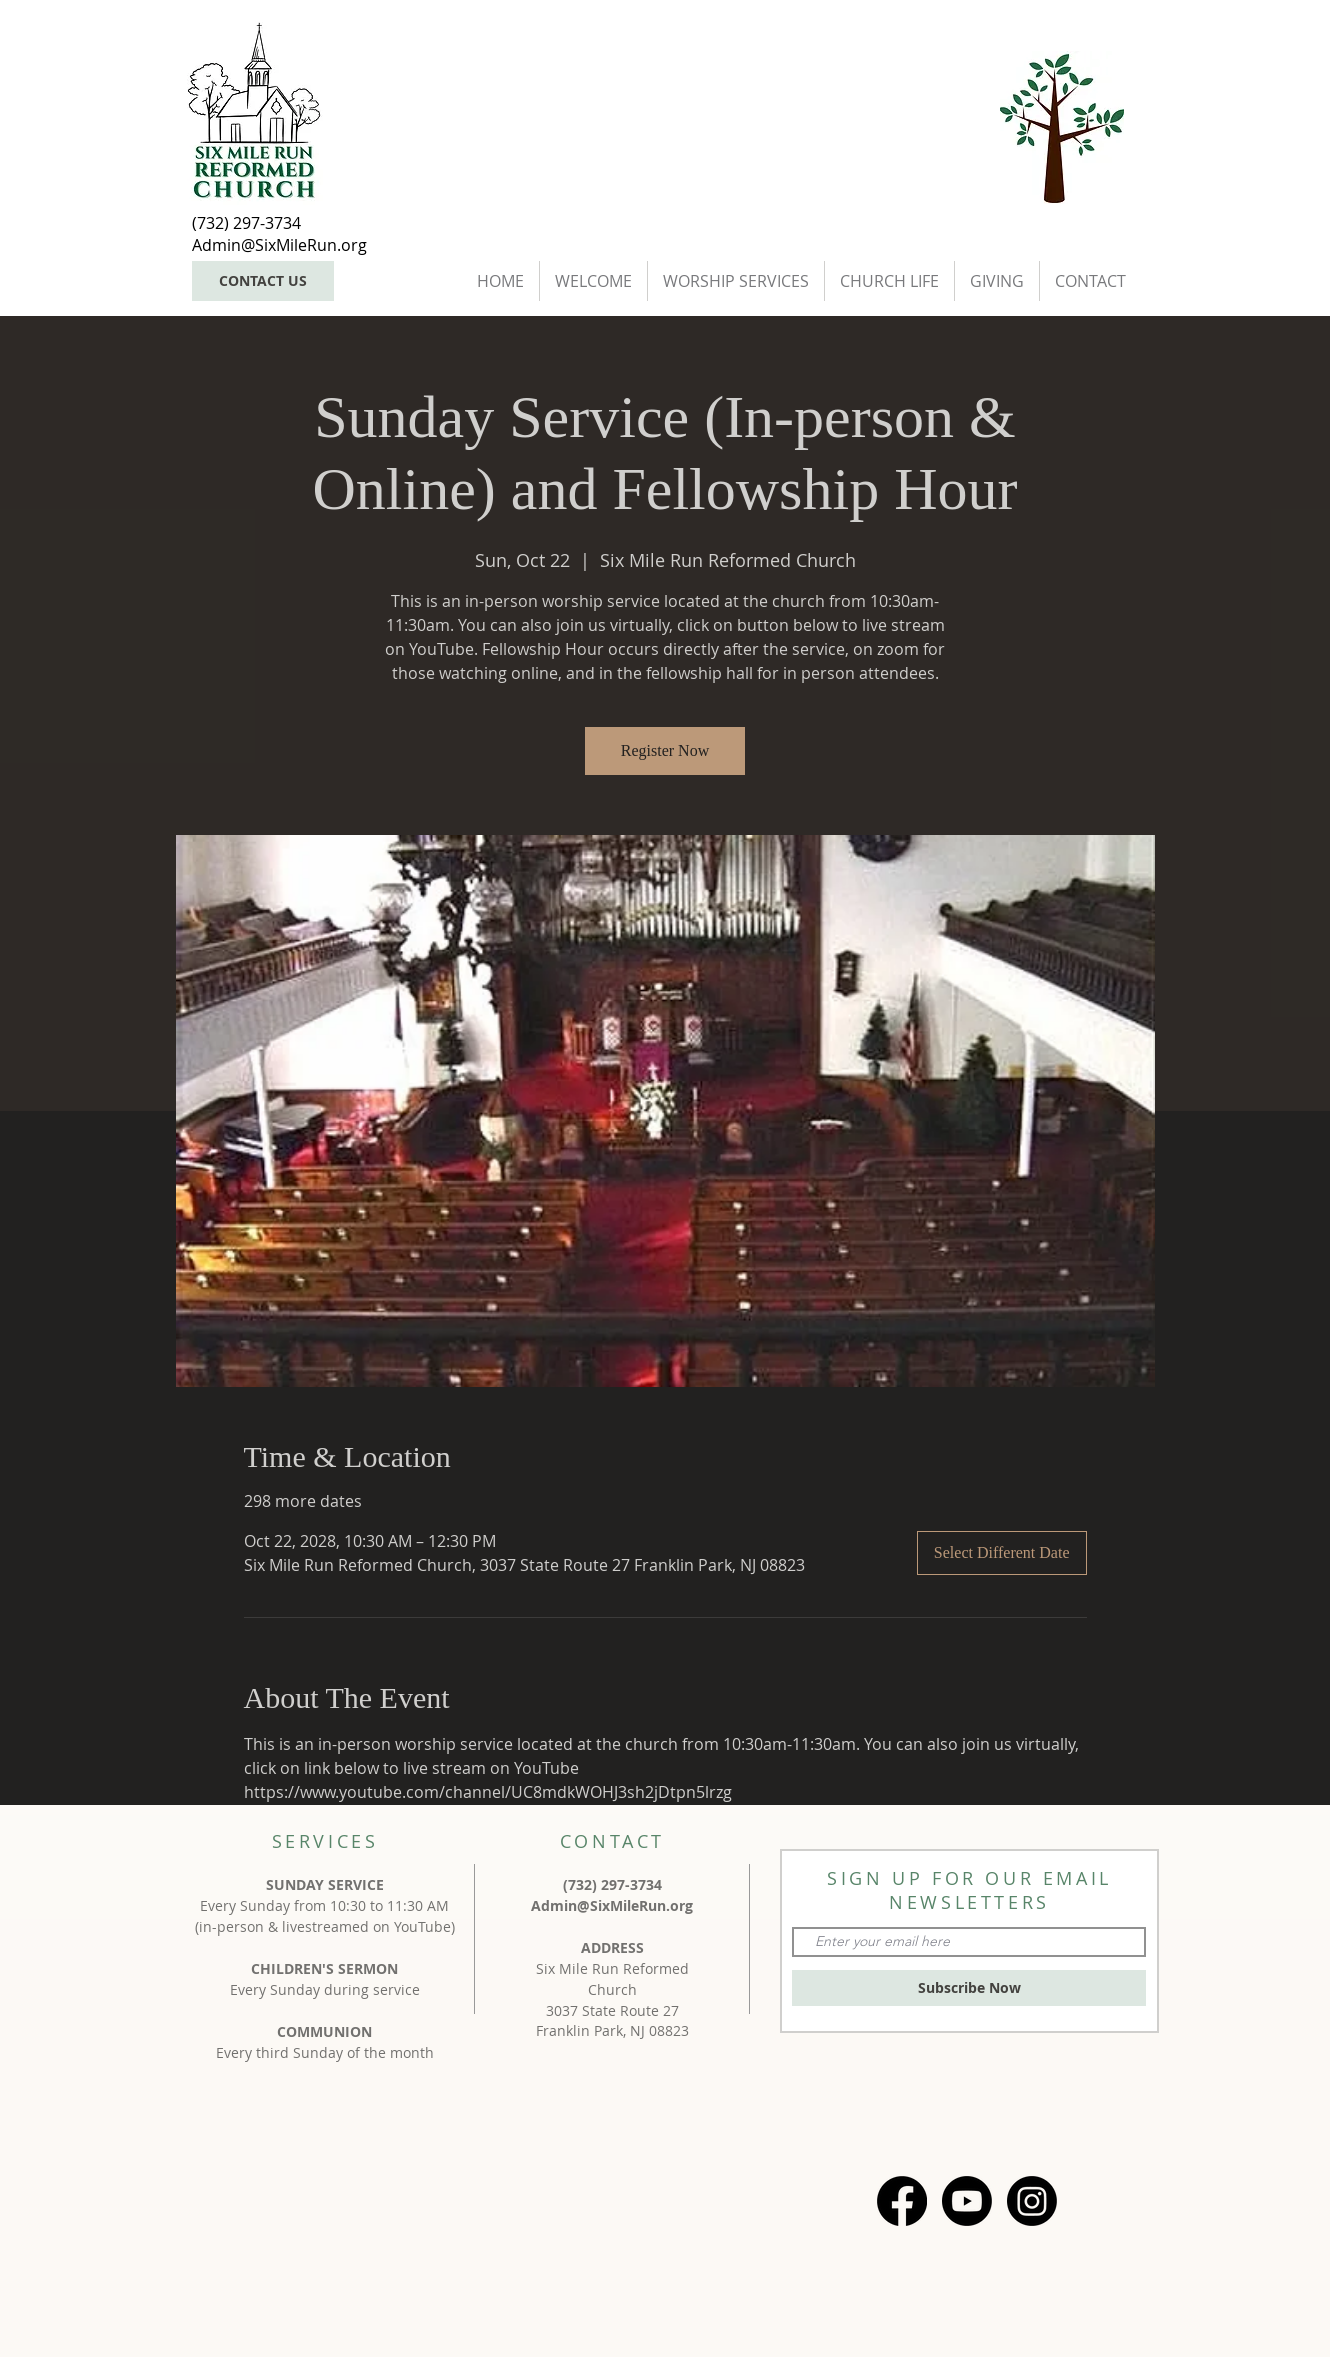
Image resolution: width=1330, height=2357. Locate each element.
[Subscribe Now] (969, 1988)
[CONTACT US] (263, 281)
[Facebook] (902, 2201)
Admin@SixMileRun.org (612, 1905)
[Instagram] (1032, 2201)
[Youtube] (967, 2201)
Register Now (665, 750)
